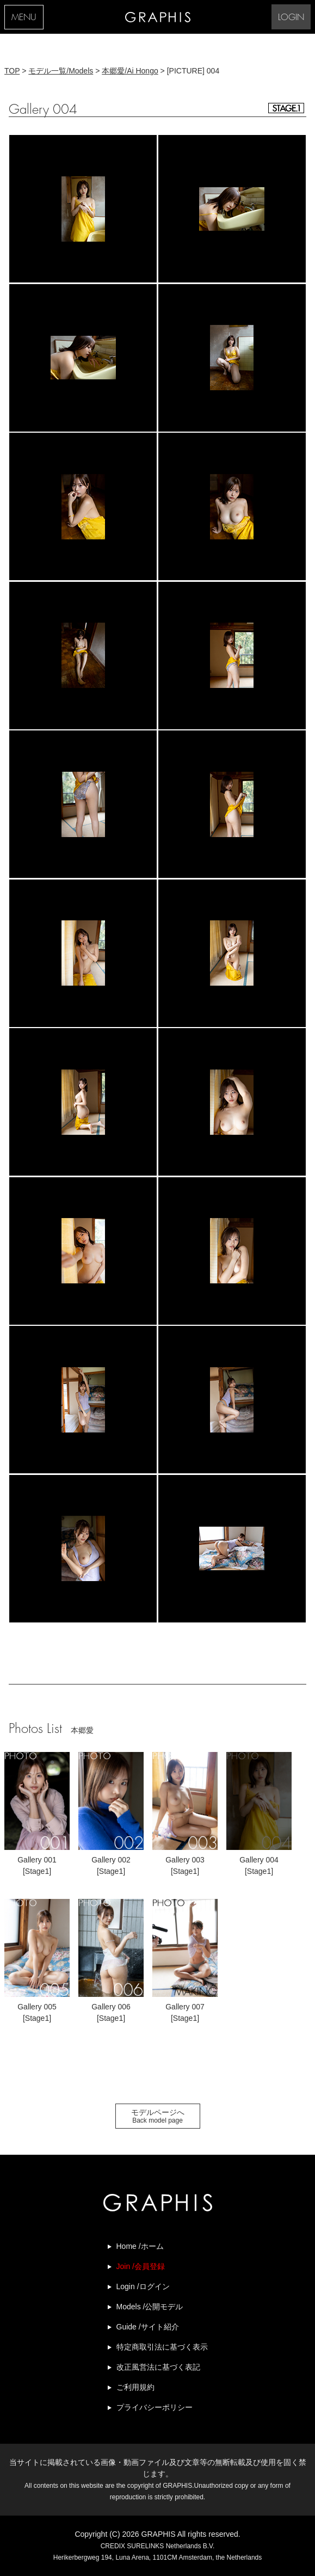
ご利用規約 (135, 2387)
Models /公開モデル (149, 2306)
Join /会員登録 (140, 2266)
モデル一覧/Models (60, 70)
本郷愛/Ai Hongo (130, 70)
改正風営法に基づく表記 (158, 2367)
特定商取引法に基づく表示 (162, 2347)
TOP (12, 70)
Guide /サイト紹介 (147, 2326)
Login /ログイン (143, 2286)
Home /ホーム (140, 2246)
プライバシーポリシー (154, 2407)
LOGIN (291, 17)
